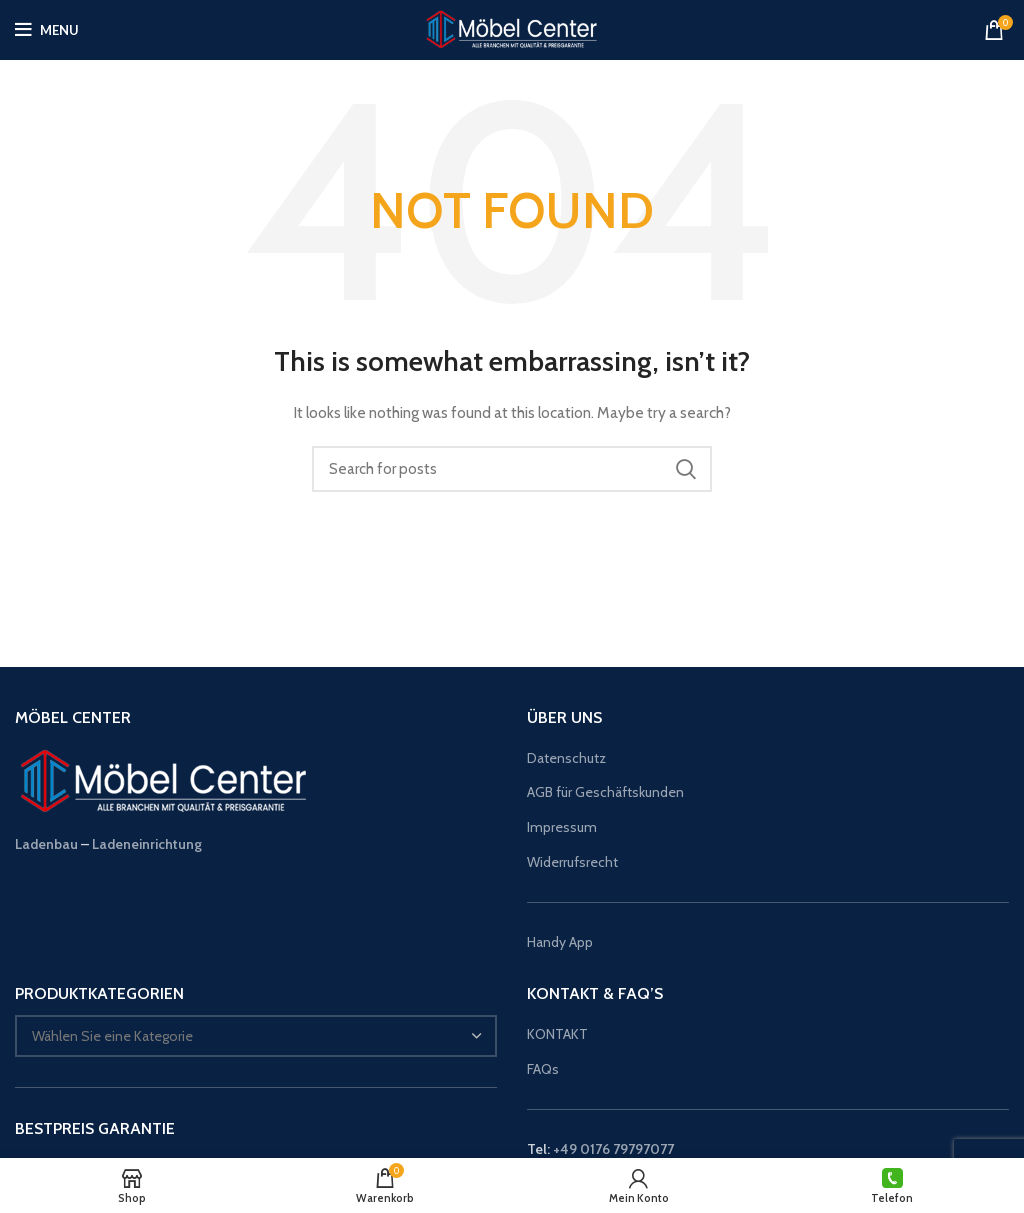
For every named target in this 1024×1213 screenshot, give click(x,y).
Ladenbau (46, 844)
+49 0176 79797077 (613, 1149)
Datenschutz (566, 758)
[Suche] (512, 469)
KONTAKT (557, 1034)
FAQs (543, 1069)
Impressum (562, 827)
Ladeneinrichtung (147, 844)
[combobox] (256, 1036)
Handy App (561, 942)
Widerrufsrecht (572, 862)
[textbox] (112, 1036)
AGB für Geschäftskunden (605, 792)
